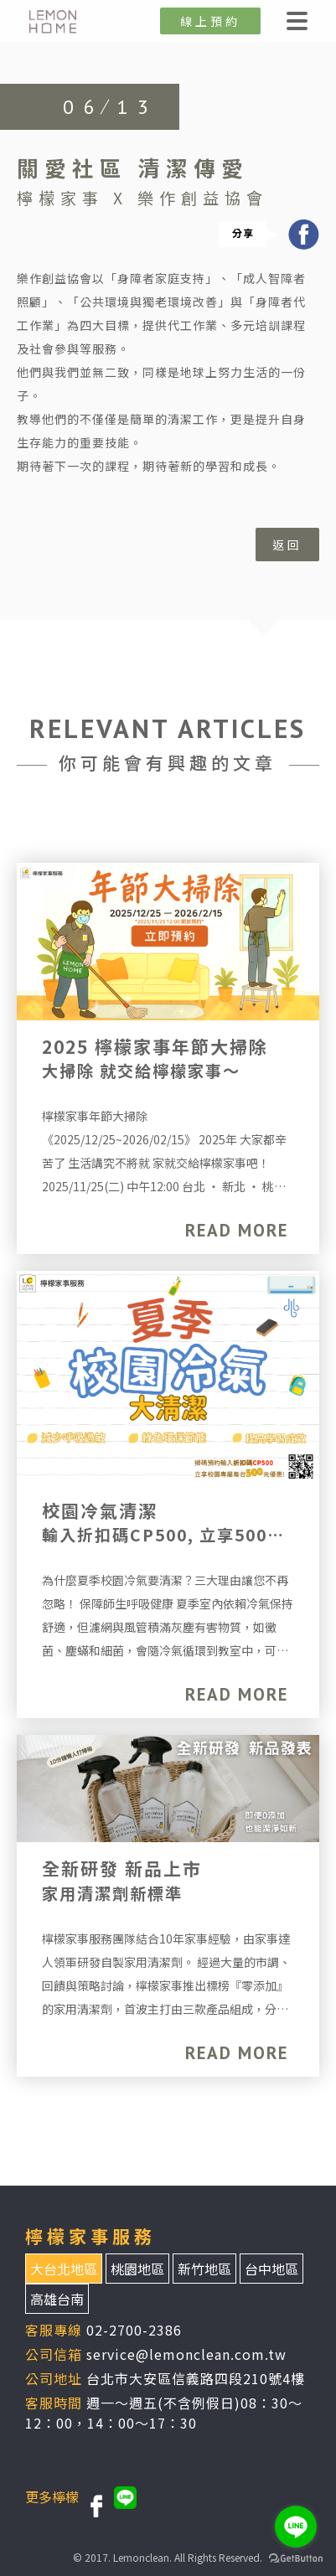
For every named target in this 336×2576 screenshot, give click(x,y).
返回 (287, 544)
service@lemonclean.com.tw (186, 2354)
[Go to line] (296, 2527)
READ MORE (236, 1230)
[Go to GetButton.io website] (296, 2558)
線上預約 (210, 21)
